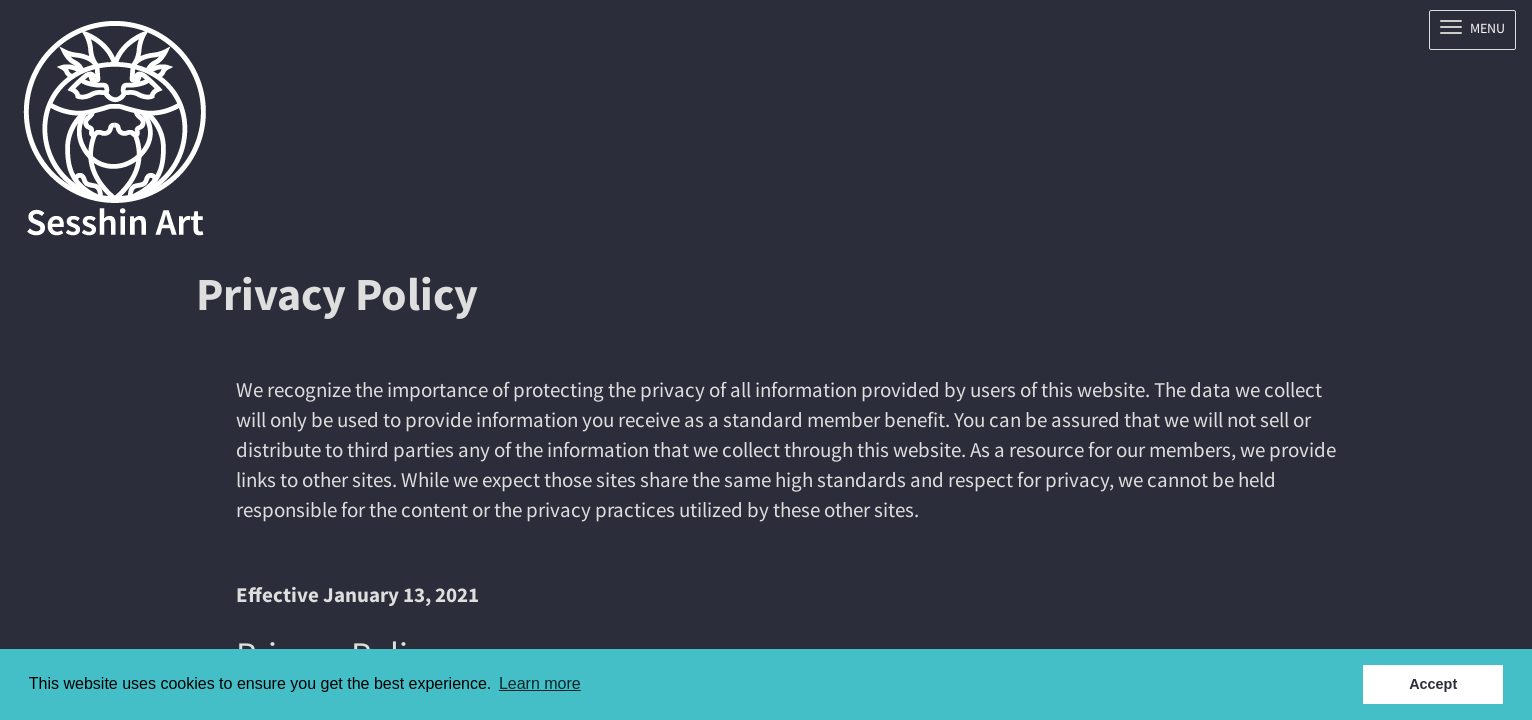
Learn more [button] (540, 683)
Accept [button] (1433, 684)
